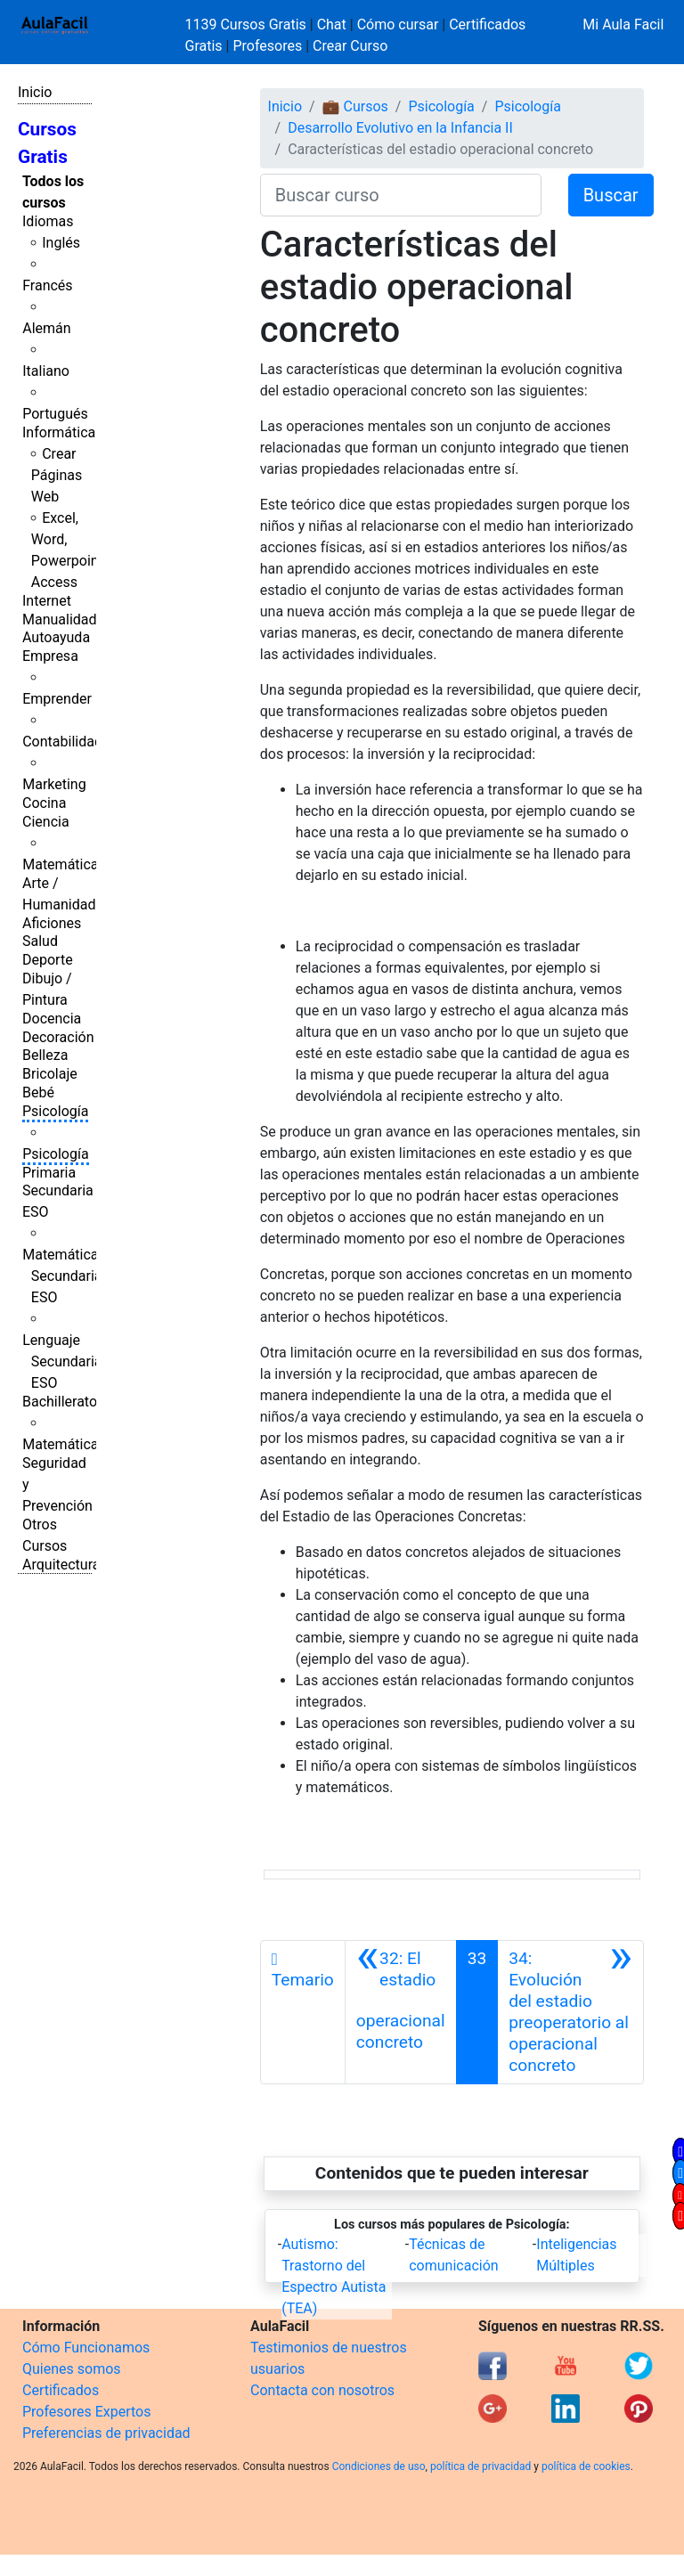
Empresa (50, 656)
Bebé (38, 1092)
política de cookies (586, 2466)
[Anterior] (401, 2012)
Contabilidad (62, 741)
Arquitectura (61, 1564)
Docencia (51, 1018)
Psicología (55, 1111)
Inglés (61, 242)
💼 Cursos (355, 106)
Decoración (58, 1037)
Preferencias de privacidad (106, 2433)
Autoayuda (56, 637)
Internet (46, 600)
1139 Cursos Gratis (247, 24)
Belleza (45, 1055)
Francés (47, 285)
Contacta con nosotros (322, 2390)
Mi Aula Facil (623, 24)
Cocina (44, 803)
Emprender (57, 698)
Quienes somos (71, 2368)
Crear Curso (350, 45)
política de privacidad (480, 2466)
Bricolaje (49, 1073)
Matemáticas (64, 864)
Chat (331, 24)
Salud (40, 941)
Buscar (611, 195)
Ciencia (45, 821)
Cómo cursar (398, 24)
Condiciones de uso (379, 2466)
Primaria (49, 1172)
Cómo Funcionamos (86, 2347)
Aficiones (51, 923)
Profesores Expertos (86, 2411)
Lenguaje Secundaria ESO (62, 1361)
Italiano (45, 371)
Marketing (54, 784)
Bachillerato (59, 1401)
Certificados (60, 2390)
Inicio (35, 92)
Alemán (46, 328)
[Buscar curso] (401, 195)
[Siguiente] (570, 2012)
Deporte (47, 959)
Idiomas (47, 221)
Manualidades (66, 619)
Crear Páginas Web (56, 475)
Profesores (267, 45)
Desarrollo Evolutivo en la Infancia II (400, 127)
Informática (58, 432)
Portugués (55, 413)
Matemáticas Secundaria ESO (64, 1276)
